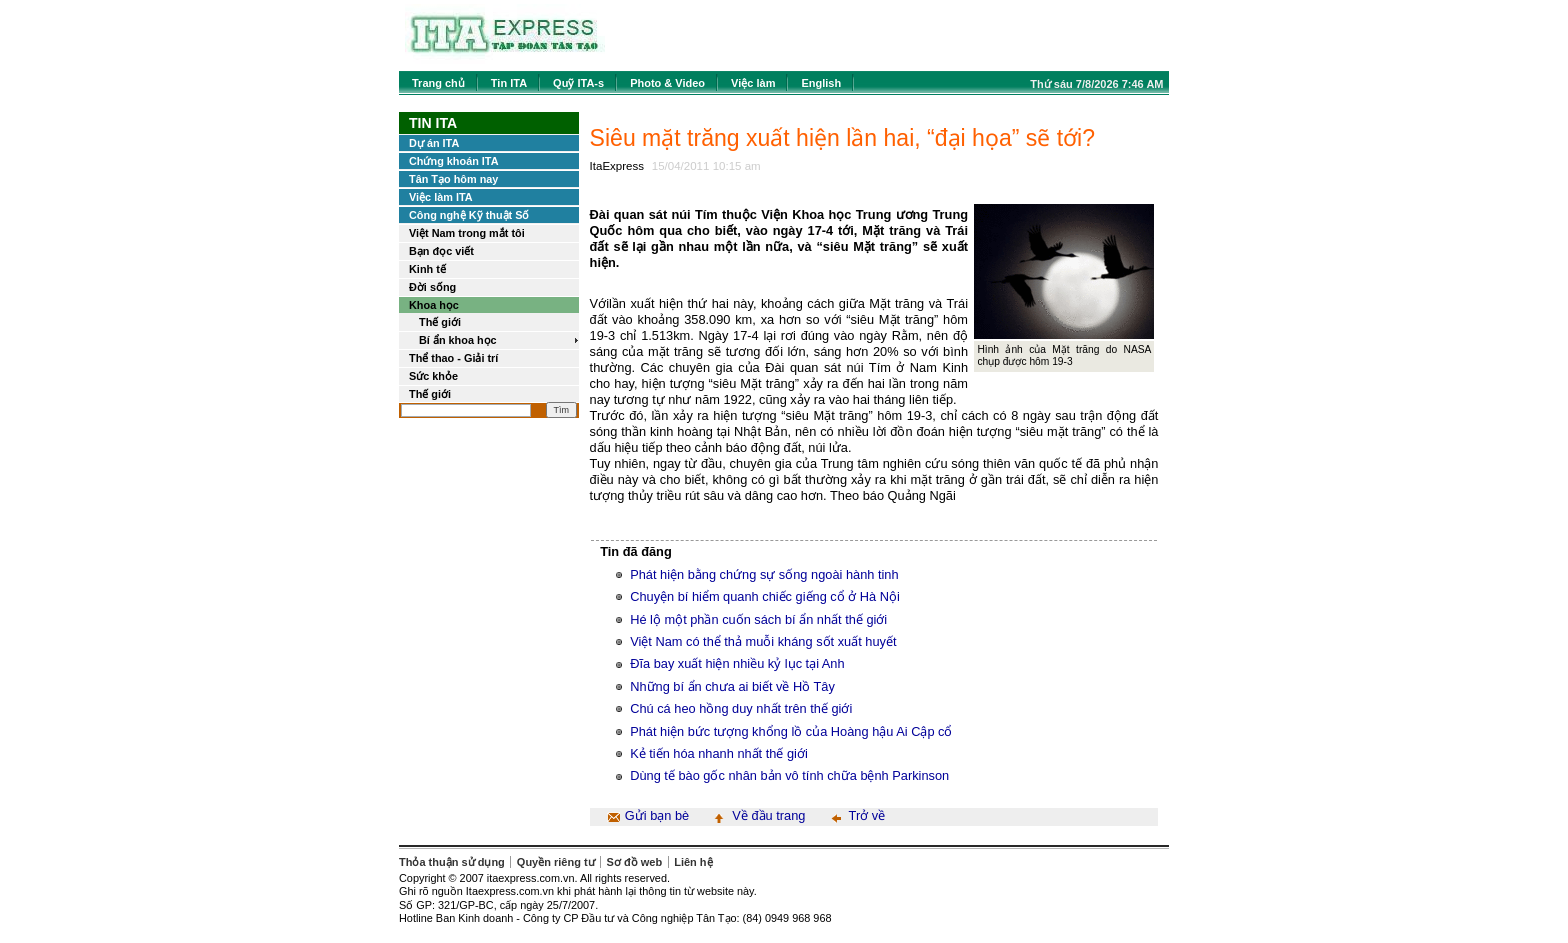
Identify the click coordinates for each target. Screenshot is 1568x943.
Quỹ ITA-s (578, 83)
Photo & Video (667, 83)
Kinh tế (427, 269)
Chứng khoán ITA (454, 161)
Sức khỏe (433, 376)
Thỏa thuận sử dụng (452, 862)
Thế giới (440, 322)
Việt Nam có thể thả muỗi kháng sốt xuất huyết (763, 641)
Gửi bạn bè (657, 815)
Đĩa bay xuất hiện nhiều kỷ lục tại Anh (737, 663)
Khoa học (434, 305)
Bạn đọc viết (441, 251)
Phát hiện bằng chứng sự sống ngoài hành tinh (764, 574)
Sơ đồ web (635, 862)
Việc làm (753, 83)
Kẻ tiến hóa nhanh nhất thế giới (719, 753)
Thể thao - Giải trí (453, 358)
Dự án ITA (434, 143)
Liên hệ (693, 862)
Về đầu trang (768, 815)
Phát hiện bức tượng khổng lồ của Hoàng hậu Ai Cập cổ (791, 731)
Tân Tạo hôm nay (453, 179)
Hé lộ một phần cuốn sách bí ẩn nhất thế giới (758, 619)
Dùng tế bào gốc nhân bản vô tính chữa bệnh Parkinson (789, 775)
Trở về (867, 815)
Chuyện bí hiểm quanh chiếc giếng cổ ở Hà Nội (765, 596)
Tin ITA (509, 83)
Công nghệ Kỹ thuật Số (469, 215)
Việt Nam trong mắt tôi (467, 233)
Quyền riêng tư (556, 862)
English (821, 83)
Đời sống (432, 287)
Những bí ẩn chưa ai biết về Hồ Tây (732, 686)
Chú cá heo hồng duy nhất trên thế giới (741, 708)
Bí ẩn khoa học (458, 340)
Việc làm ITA (441, 197)
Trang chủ (438, 83)
